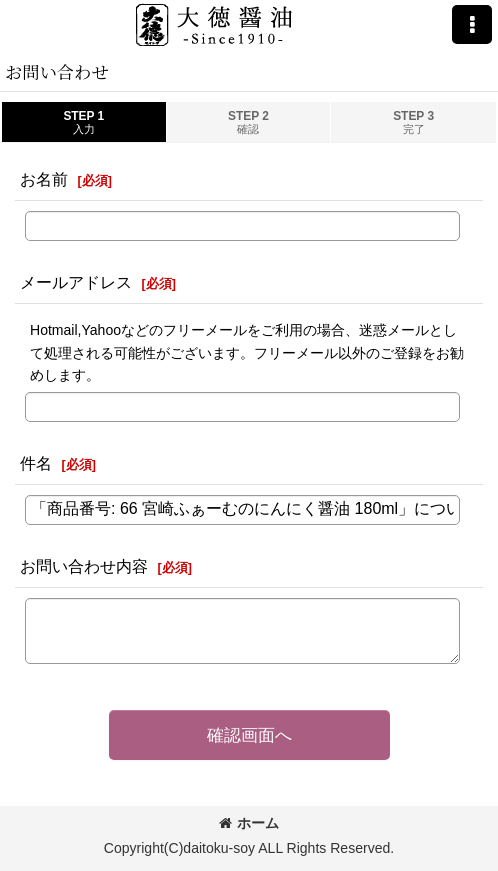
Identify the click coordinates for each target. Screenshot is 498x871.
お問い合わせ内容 (84, 566)
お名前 (44, 179)
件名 (36, 463)
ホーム (249, 823)
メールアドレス (76, 282)
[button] (472, 24)
